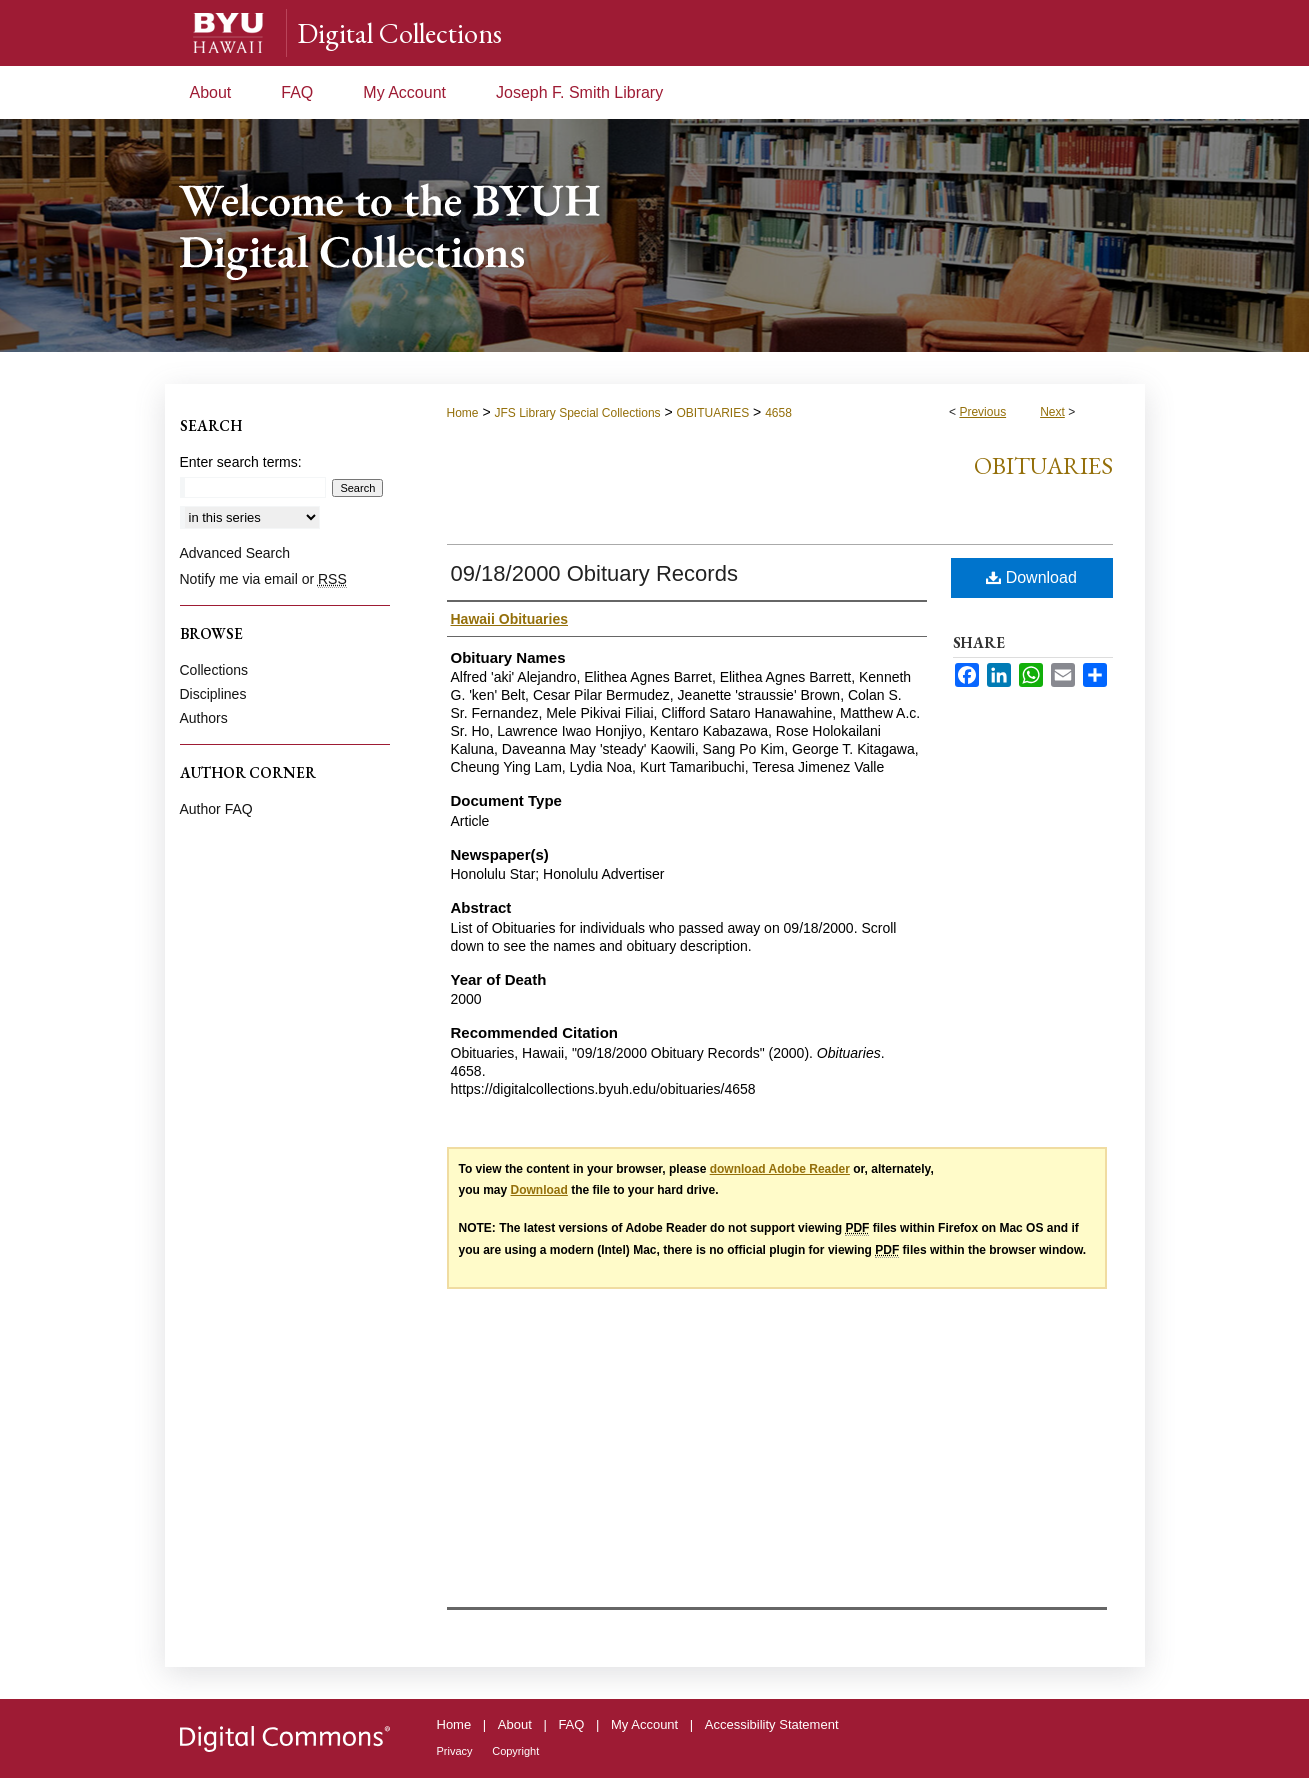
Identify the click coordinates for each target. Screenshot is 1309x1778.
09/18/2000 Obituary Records (594, 573)
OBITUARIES (713, 413)
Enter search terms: (241, 462)
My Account (644, 1724)
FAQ (571, 1724)
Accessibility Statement (772, 1724)
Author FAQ (216, 809)
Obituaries (1043, 465)
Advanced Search (235, 553)
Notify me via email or (263, 579)
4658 (778, 413)
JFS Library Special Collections (577, 413)
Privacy (455, 1751)
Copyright (515, 1751)
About (515, 1724)
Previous (982, 412)
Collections (214, 670)
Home (463, 413)
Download (1031, 577)
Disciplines (213, 694)
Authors (204, 718)
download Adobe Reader (780, 1169)
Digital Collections (399, 33)
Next (1052, 412)
